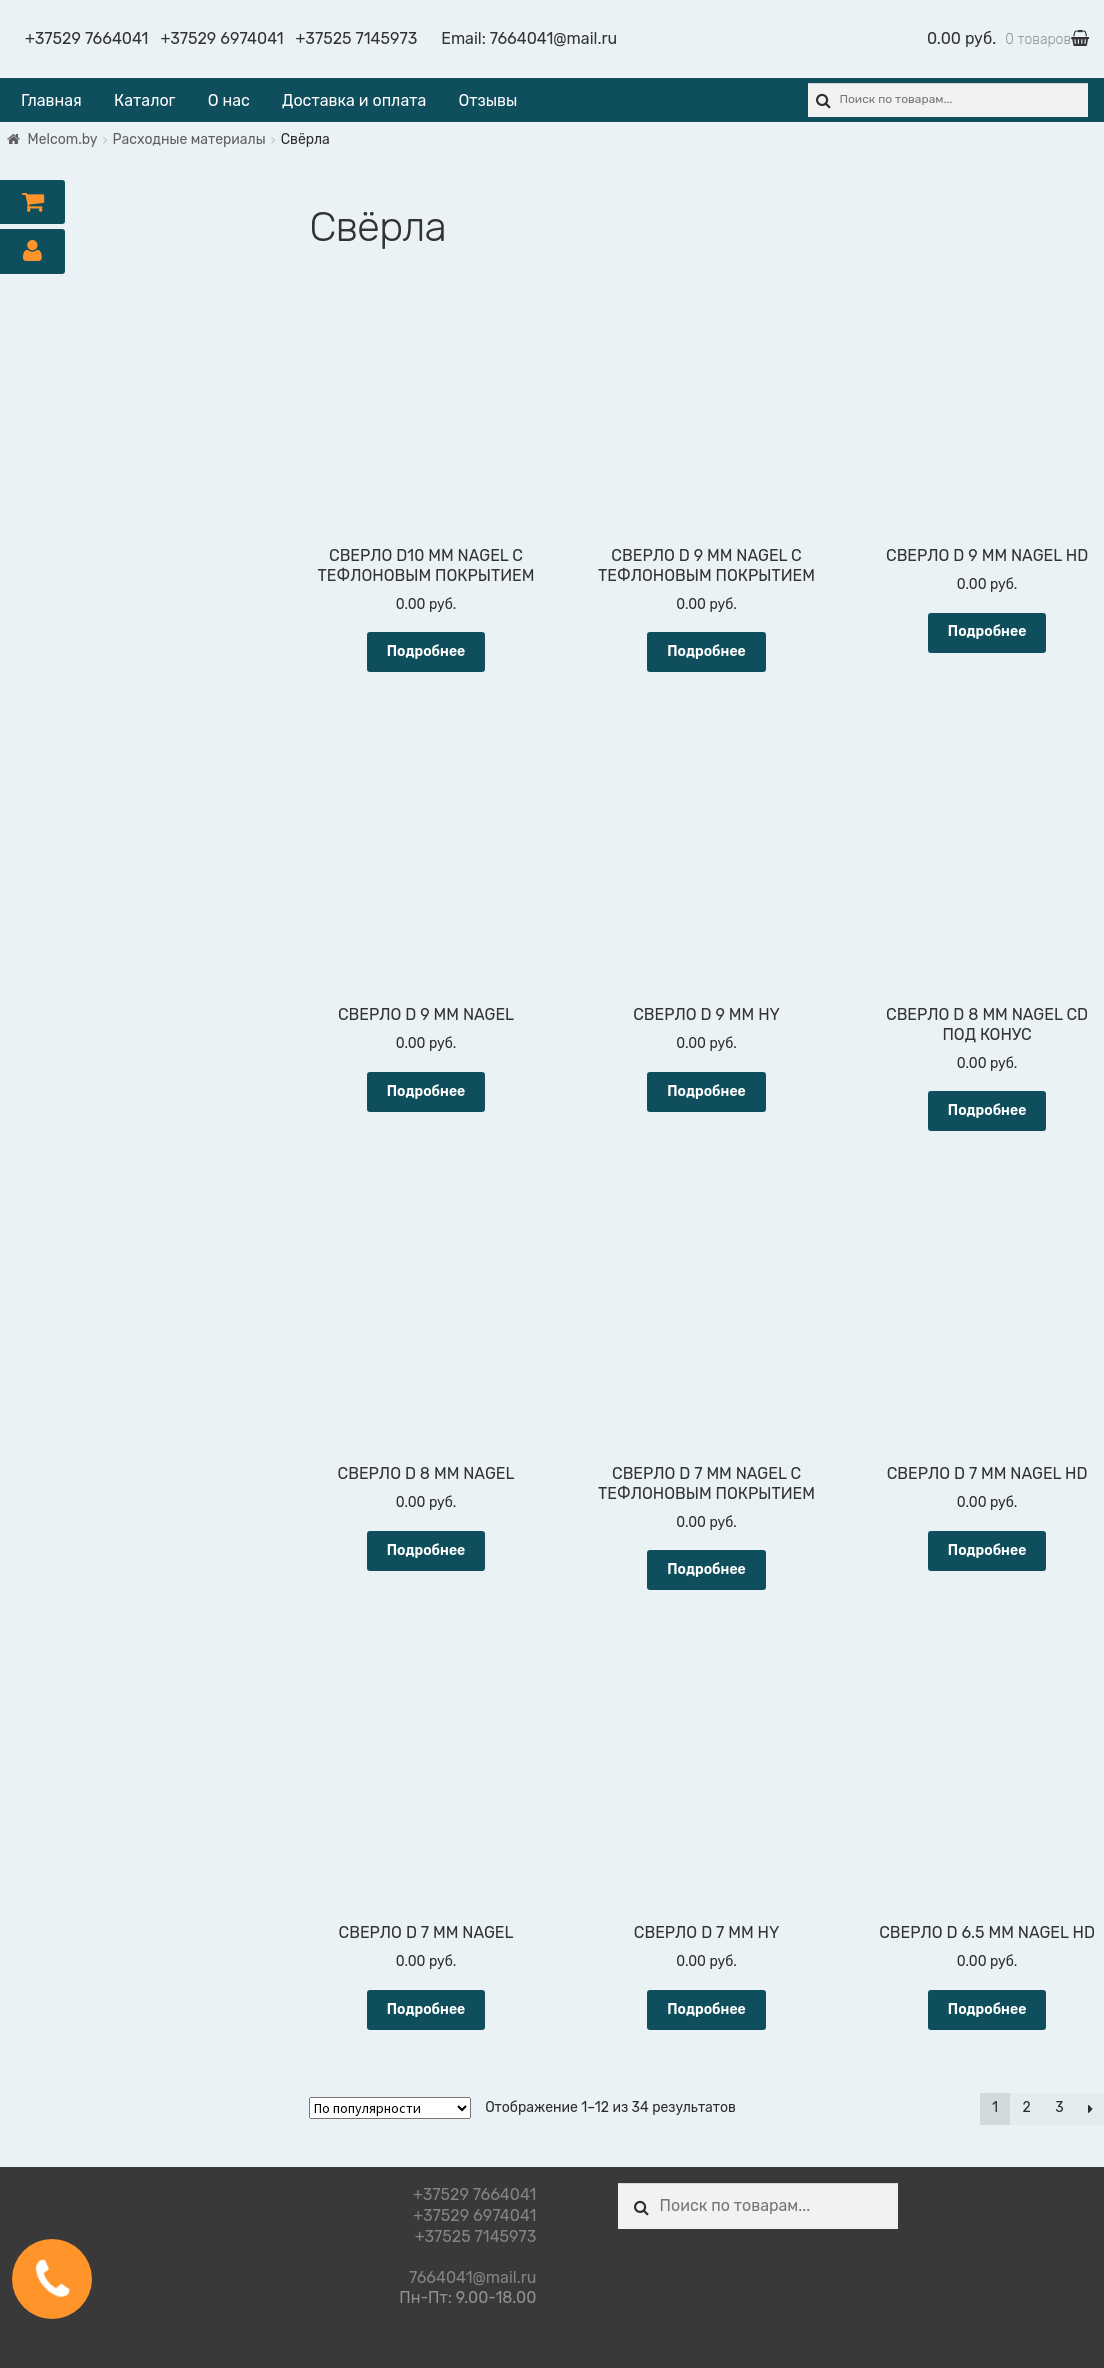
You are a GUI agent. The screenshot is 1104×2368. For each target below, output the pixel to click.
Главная (51, 100)
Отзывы (487, 100)
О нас (229, 100)
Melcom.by (63, 139)
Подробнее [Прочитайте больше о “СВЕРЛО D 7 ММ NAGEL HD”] (987, 1550)
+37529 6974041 (221, 38)
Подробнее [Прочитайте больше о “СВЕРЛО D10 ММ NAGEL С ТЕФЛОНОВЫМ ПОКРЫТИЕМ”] (426, 651)
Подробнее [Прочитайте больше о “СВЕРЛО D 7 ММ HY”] (706, 2009)
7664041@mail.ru (553, 38)
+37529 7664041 (86, 38)
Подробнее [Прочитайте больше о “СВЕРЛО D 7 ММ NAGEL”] (426, 2009)
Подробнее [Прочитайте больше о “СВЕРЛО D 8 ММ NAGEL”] (426, 1550)
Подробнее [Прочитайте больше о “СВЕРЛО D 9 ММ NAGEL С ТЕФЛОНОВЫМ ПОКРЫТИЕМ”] (706, 651)
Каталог (144, 100)
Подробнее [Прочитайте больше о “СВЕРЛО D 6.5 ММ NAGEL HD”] (987, 2009)
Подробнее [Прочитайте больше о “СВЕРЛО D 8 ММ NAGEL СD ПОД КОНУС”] (987, 1110)
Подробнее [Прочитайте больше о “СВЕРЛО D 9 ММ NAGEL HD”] (987, 631)
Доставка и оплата (354, 100)
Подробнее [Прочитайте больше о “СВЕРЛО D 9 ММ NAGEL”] (426, 1091)
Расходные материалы (189, 139)
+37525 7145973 (357, 38)
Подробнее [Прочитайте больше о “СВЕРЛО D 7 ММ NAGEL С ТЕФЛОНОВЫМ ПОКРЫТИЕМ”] (706, 1569)
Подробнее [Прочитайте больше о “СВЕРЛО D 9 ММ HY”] (706, 1091)
